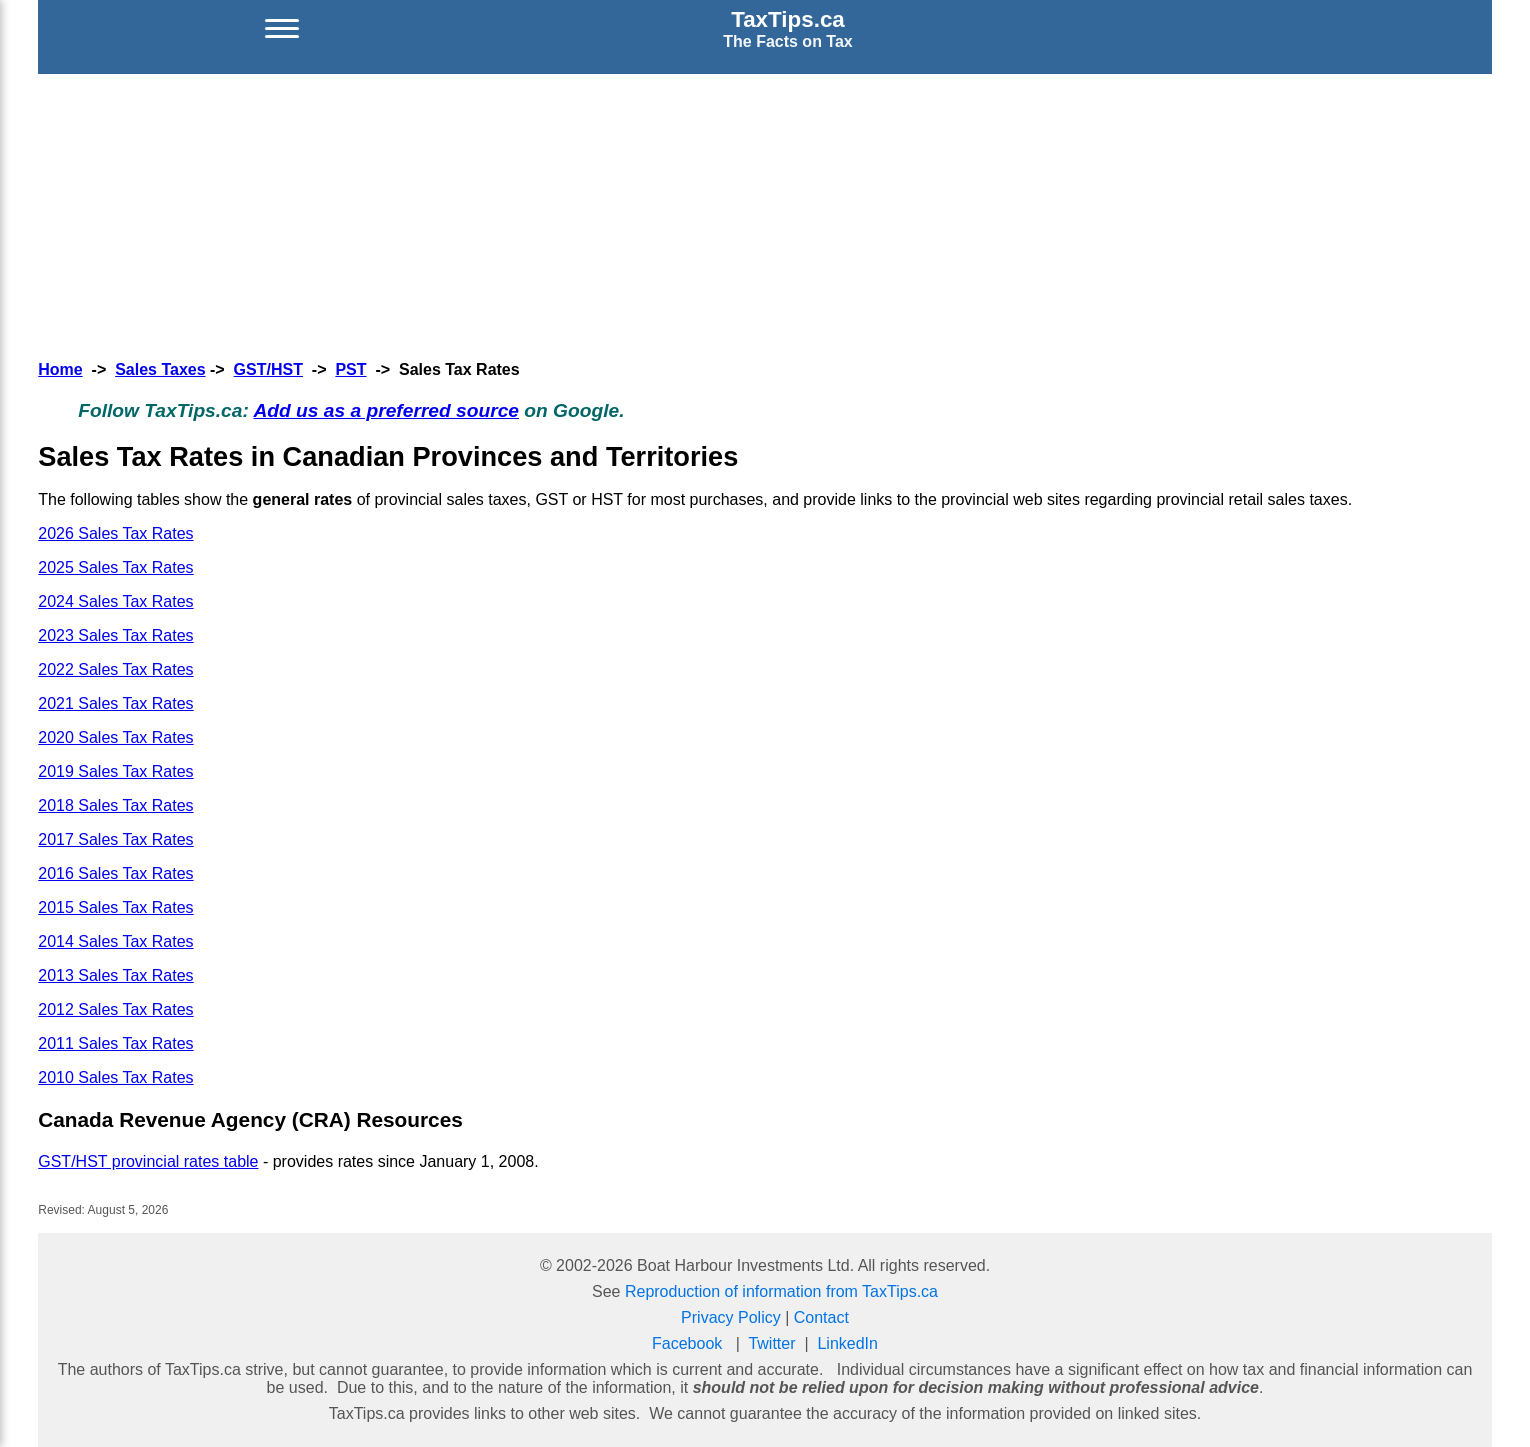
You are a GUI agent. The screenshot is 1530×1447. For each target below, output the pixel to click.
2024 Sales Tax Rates (115, 601)
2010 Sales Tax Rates (115, 1077)
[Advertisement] (765, 214)
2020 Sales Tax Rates (115, 737)
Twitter (771, 1343)
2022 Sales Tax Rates (115, 669)
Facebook (687, 1343)
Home (60, 369)
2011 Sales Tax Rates (115, 1043)
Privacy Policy (731, 1317)
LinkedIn (847, 1343)
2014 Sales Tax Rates (115, 941)
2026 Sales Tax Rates (115, 533)
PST (350, 369)
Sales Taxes (160, 369)
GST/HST (268, 369)
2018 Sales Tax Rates (115, 805)
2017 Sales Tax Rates (115, 839)
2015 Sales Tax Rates (115, 907)
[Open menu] (282, 29)
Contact (821, 1317)
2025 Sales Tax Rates (115, 567)
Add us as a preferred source (386, 410)
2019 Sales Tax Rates (115, 771)
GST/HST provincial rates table (148, 1161)
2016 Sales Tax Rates (115, 873)
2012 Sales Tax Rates (115, 1009)
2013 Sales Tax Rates (115, 975)
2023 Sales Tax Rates (115, 635)
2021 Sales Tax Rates (115, 703)
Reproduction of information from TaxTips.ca (781, 1291)
